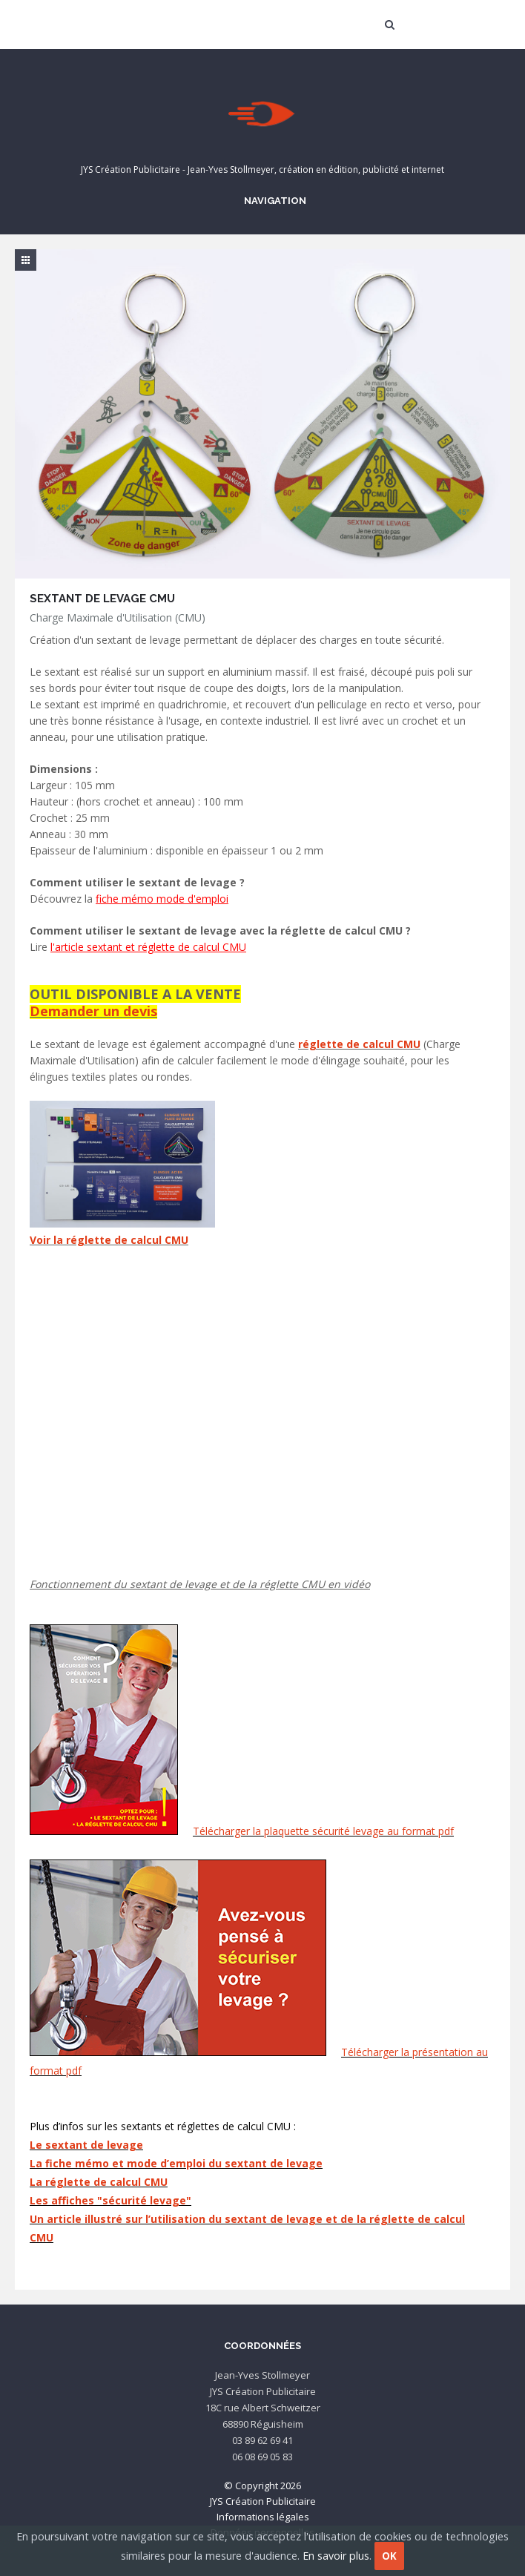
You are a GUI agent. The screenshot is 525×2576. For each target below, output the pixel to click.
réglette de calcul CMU (359, 1044)
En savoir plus (336, 2556)
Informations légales (263, 2516)
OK (389, 2556)
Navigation (273, 200)
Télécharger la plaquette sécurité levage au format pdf (323, 1831)
